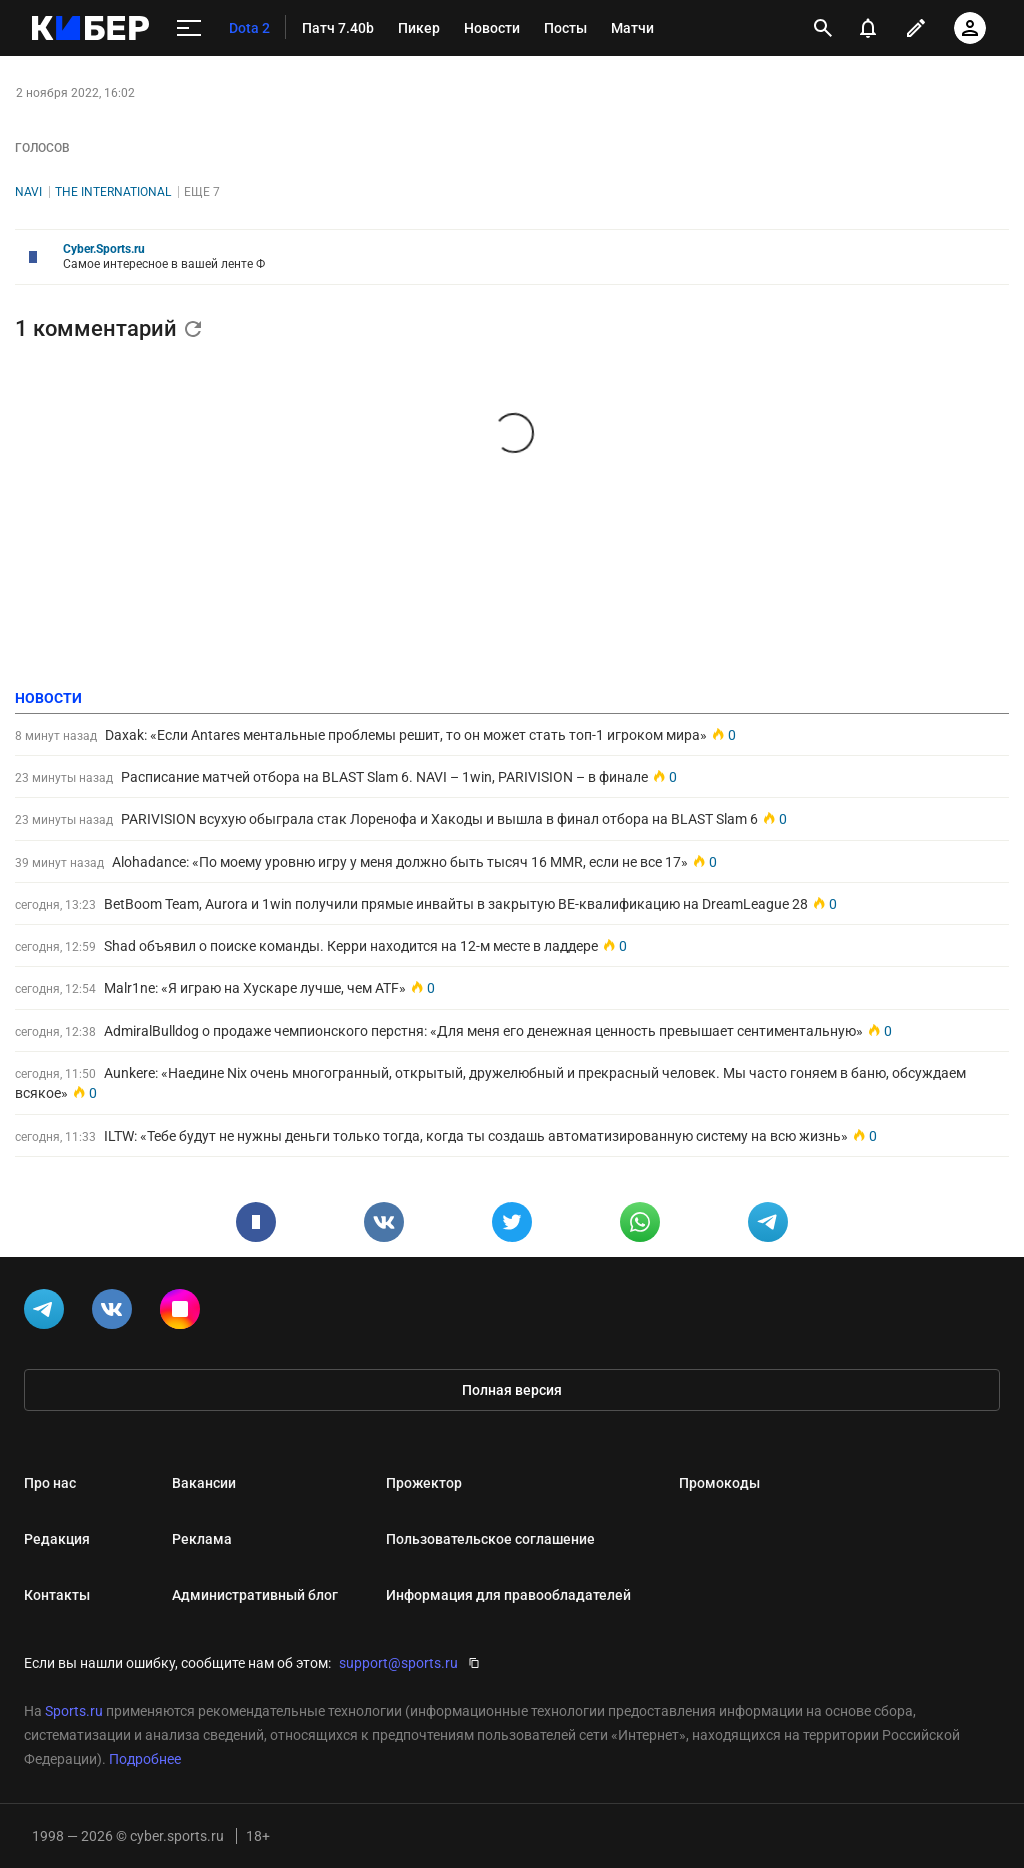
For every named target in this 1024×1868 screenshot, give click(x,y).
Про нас (50, 1483)
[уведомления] (868, 28)
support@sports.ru (398, 1663)
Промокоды (719, 1483)
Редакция (57, 1539)
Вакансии (204, 1483)
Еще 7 (202, 192)
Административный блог (255, 1595)
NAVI (28, 192)
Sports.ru (74, 1711)
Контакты (57, 1595)
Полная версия (512, 1390)
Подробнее (145, 1759)
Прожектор (424, 1483)
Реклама (202, 1539)
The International (113, 192)
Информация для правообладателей (508, 1595)
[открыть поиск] (823, 28)
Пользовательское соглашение (490, 1539)
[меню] (189, 28)
